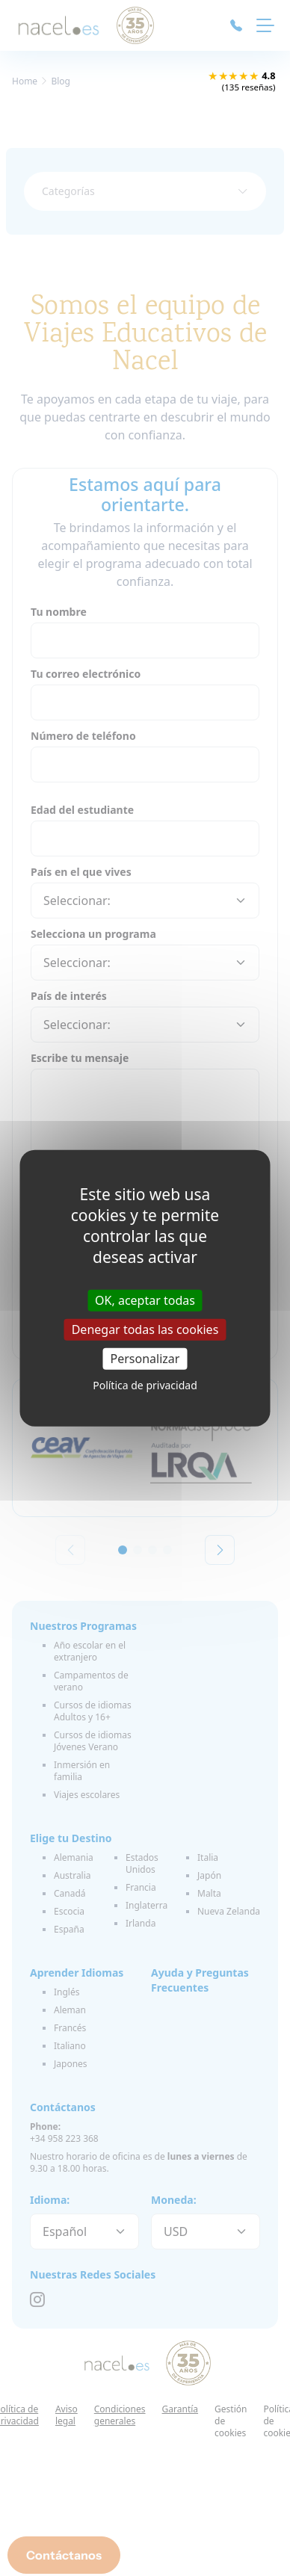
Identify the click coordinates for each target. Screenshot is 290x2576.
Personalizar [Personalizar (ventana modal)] (145, 1358)
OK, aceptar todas (145, 1299)
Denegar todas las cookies (145, 1329)
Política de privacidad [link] (145, 1385)
